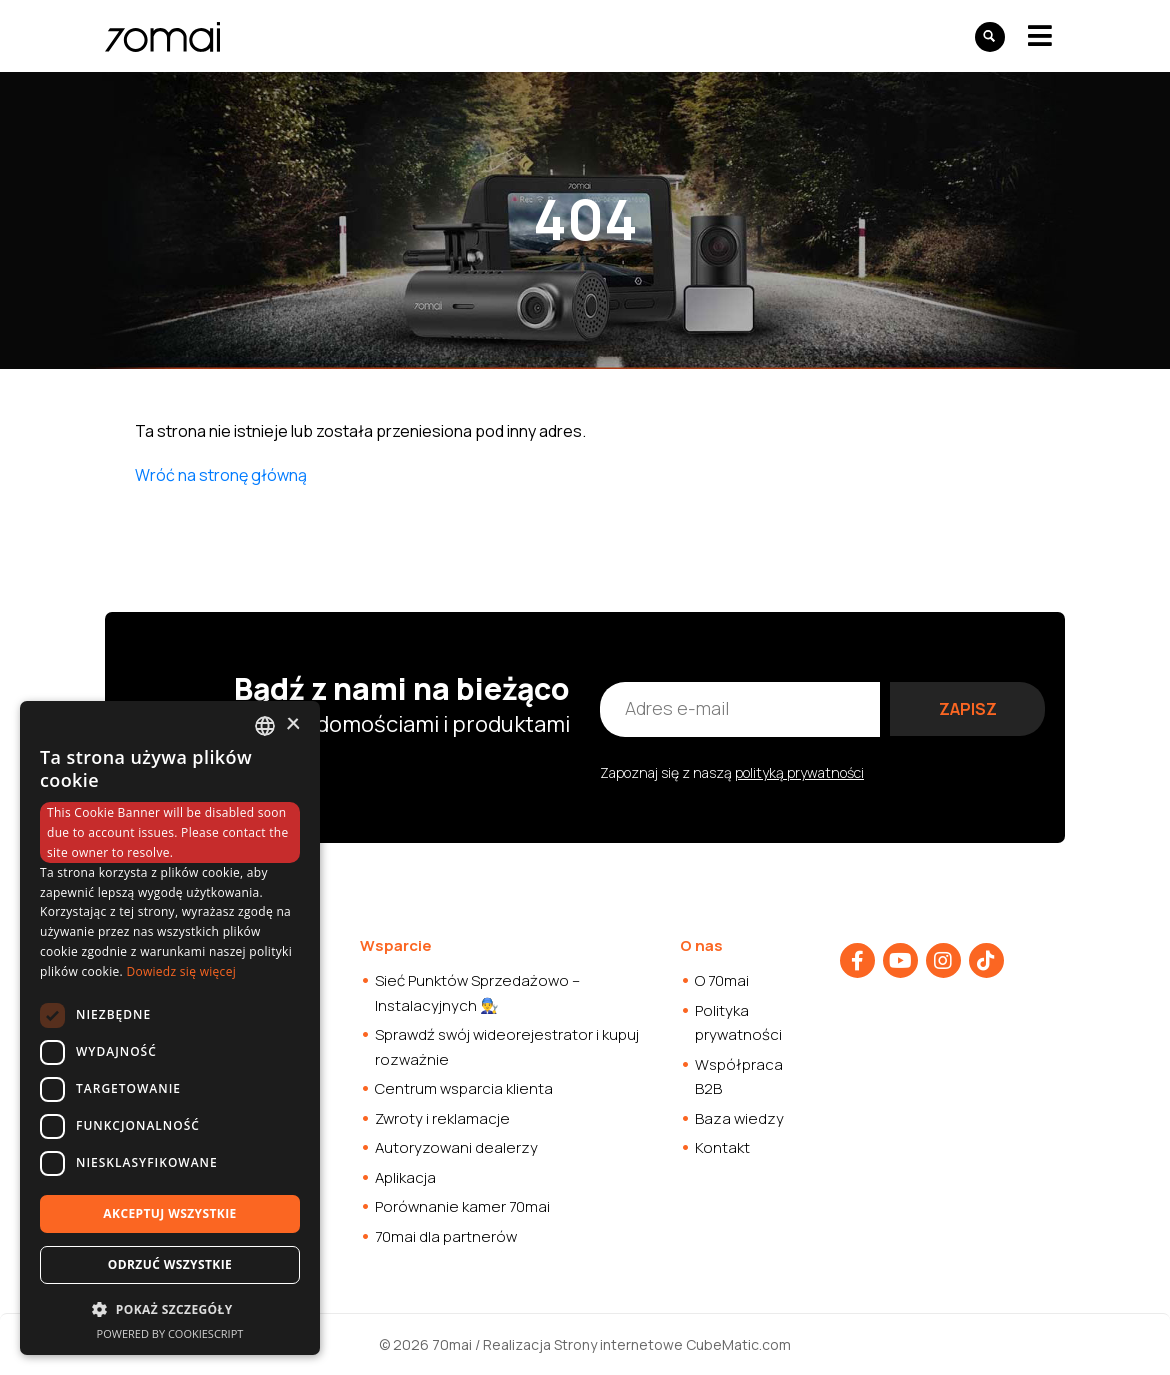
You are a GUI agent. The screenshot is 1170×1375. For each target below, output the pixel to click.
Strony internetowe (618, 1344)
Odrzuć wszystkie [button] (170, 1264)
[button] (170, 1309)
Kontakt (722, 1147)
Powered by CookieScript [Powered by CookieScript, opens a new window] (170, 1333)
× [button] (292, 724)
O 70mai (722, 980)
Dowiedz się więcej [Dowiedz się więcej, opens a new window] (181, 971)
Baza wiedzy (739, 1118)
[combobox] (265, 726)
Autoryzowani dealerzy (456, 1147)
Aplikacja (405, 1177)
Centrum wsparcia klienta (464, 1088)
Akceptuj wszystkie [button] (169, 1213)
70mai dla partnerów (446, 1236)
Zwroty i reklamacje (442, 1118)
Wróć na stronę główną (221, 475)
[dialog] (170, 1028)
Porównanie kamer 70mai (462, 1206)
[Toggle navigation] (1040, 35)
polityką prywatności (799, 772)
